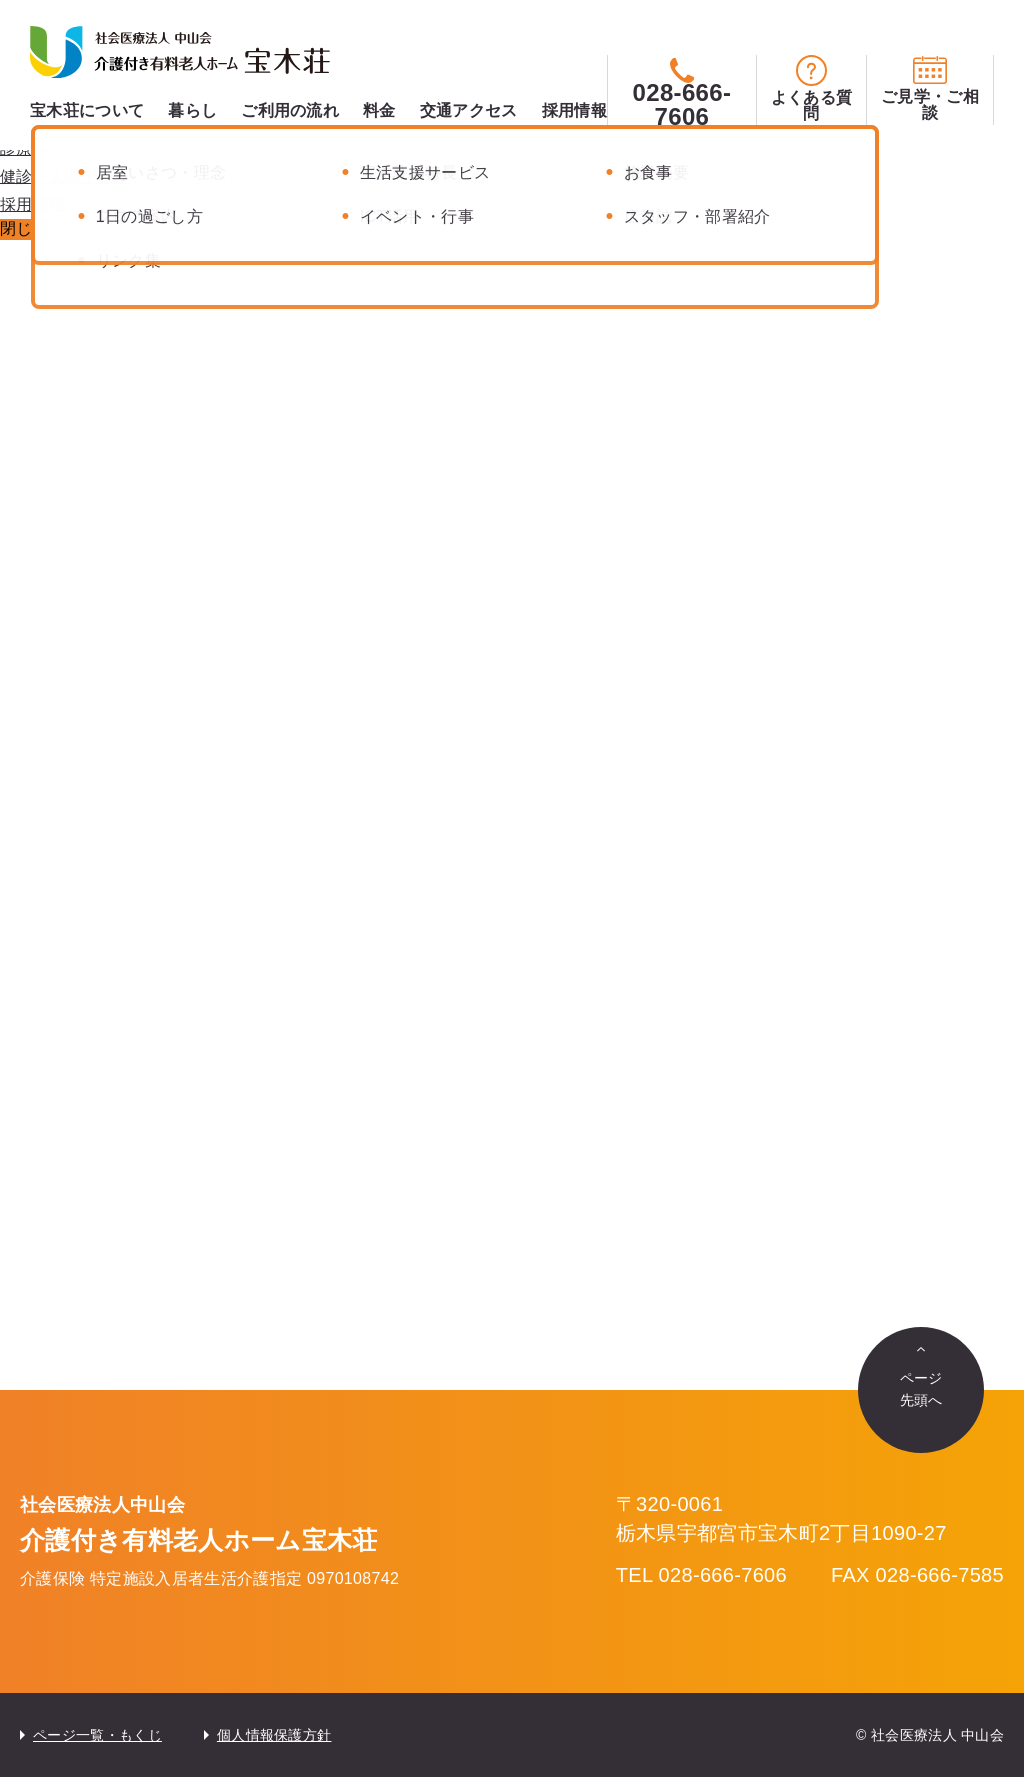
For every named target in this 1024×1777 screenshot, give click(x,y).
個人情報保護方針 (274, 1735)
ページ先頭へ (921, 1389)
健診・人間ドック (65, 176)
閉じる (24, 228)
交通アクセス (469, 110)
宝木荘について (87, 110)
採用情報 (574, 110)
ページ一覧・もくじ (97, 1735)
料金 (379, 110)
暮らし (192, 110)
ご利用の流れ (290, 110)
